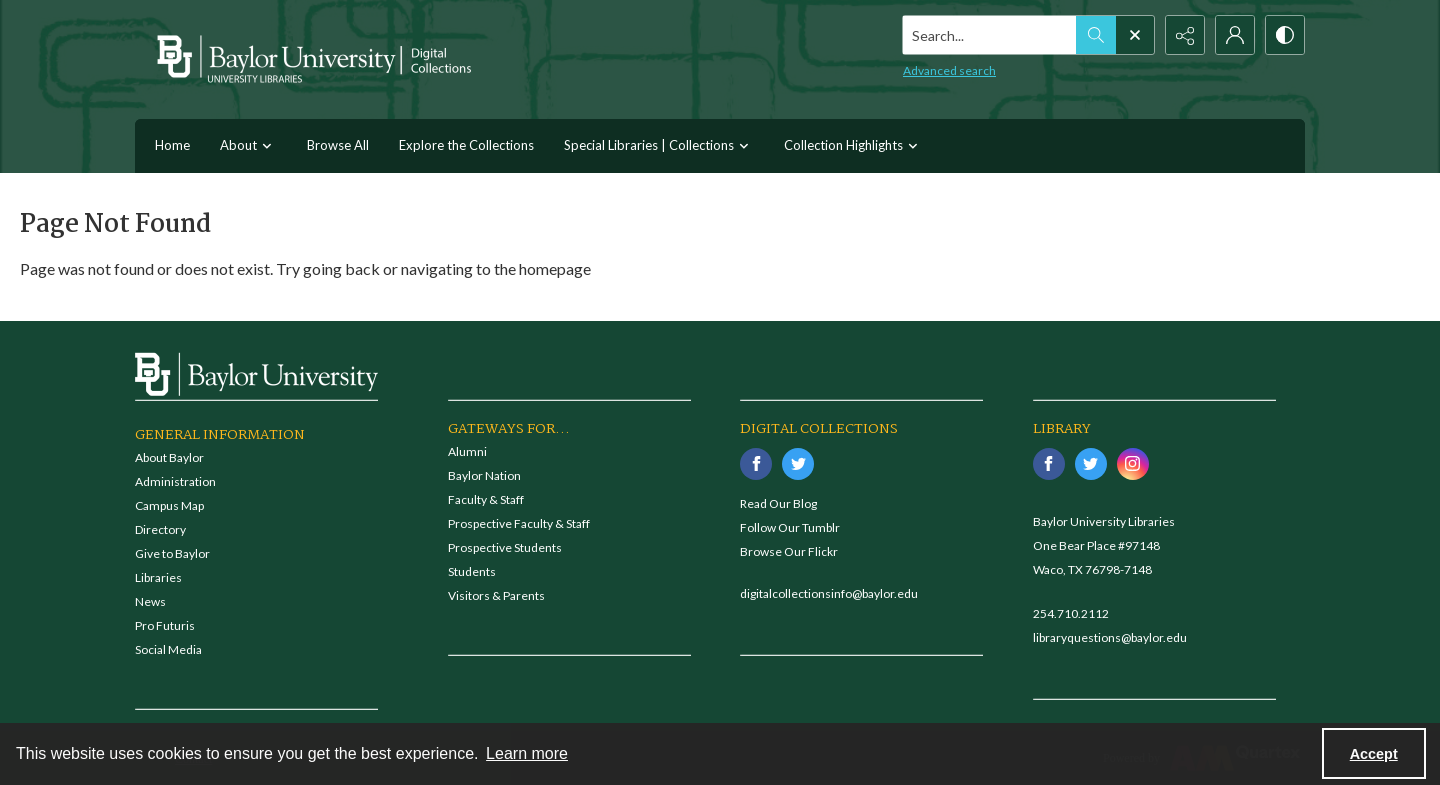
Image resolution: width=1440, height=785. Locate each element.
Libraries (158, 577)
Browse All (338, 145)
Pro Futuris (165, 625)
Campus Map (169, 505)
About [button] (248, 146)
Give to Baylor (172, 553)
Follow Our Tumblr (790, 527)
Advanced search (949, 70)
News (150, 601)
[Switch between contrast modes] (1285, 35)
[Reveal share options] (1185, 35)
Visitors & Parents (496, 595)
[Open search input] (1135, 35)
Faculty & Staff (486, 499)
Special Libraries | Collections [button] (659, 146)
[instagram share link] (1133, 464)
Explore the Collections (466, 145)
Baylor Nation (484, 475)
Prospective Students (505, 547)
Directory (160, 529)
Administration (175, 481)
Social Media (168, 649)
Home (172, 145)
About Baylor (169, 457)
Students (472, 571)
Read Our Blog (778, 503)
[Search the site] (990, 35)
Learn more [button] (527, 753)
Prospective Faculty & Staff (519, 523)
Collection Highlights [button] (853, 146)
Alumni (467, 451)
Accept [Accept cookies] (1374, 754)
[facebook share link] (756, 464)
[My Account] (1235, 35)
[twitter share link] (798, 464)
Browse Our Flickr (789, 551)
